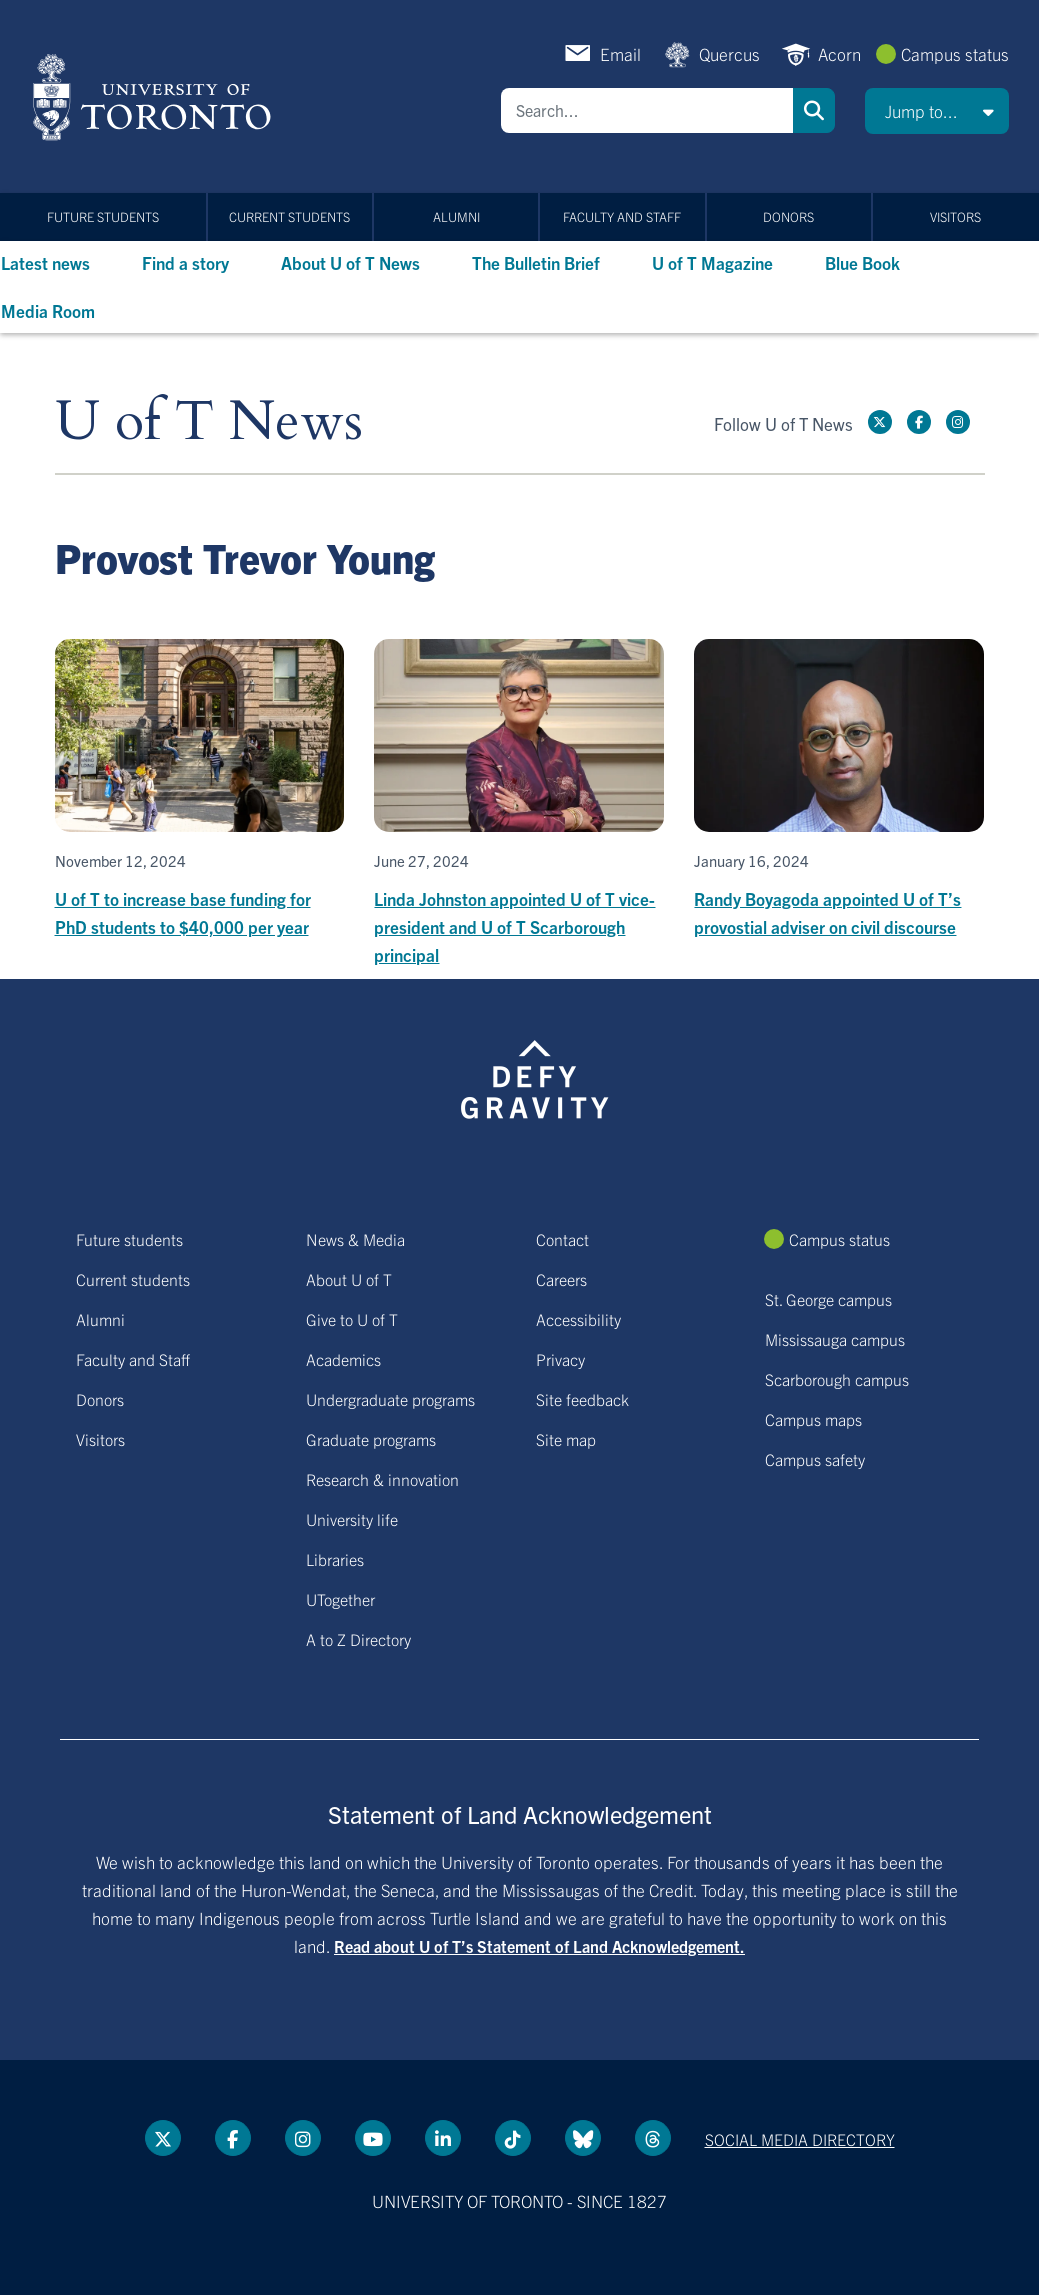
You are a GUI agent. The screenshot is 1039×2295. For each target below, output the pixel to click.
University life (352, 1519)
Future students (103, 216)
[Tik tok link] (513, 2138)
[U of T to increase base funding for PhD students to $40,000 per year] (200, 790)
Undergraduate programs (390, 1399)
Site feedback (582, 1399)
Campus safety (815, 1459)
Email (620, 53)
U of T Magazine (712, 262)
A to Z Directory (358, 1639)
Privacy (560, 1359)
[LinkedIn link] (443, 2138)
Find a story (185, 262)
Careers (561, 1279)
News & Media (355, 1239)
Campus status (955, 53)
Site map (566, 1439)
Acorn (839, 53)
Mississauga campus (835, 1339)
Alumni (456, 216)
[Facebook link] (919, 422)
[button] (937, 111)
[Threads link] (653, 2138)
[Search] (647, 110)
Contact (562, 1239)
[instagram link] (958, 422)
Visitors (955, 216)
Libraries (335, 1559)
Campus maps (813, 1419)
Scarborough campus (837, 1379)
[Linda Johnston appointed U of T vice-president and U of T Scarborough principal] (519, 804)
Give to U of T (352, 1319)
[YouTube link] (373, 2138)
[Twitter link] (880, 422)
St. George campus (828, 1299)
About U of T (349, 1279)
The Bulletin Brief (536, 262)
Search (814, 110)
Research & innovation (382, 1479)
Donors (788, 216)
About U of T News (350, 262)
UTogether (340, 1599)
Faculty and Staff (622, 216)
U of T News (209, 422)
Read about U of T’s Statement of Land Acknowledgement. (539, 1946)
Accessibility (578, 1319)
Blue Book (862, 262)
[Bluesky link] (583, 2138)
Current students (289, 216)
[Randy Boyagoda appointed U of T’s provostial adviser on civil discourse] (839, 790)
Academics (343, 1359)
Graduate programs (371, 1439)
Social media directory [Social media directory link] (800, 2139)
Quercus (729, 53)
